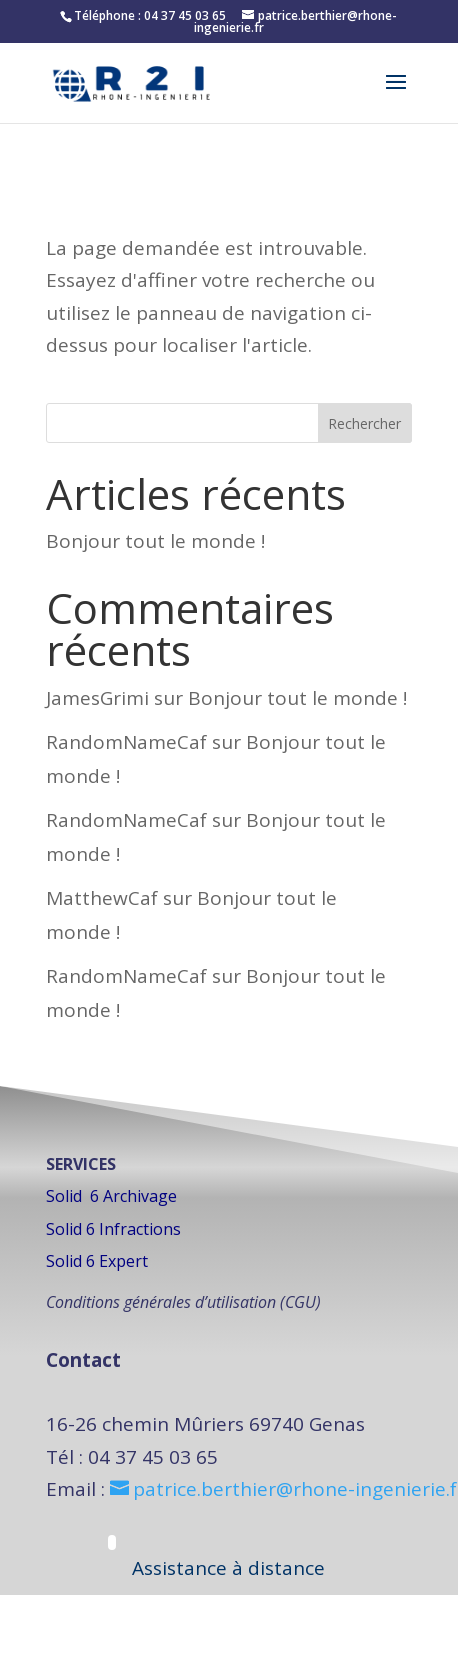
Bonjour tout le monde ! (155, 541)
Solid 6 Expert (97, 1261)
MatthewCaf (102, 898)
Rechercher (364, 423)
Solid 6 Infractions (113, 1229)
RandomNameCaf (126, 742)
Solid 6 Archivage (111, 1196)
